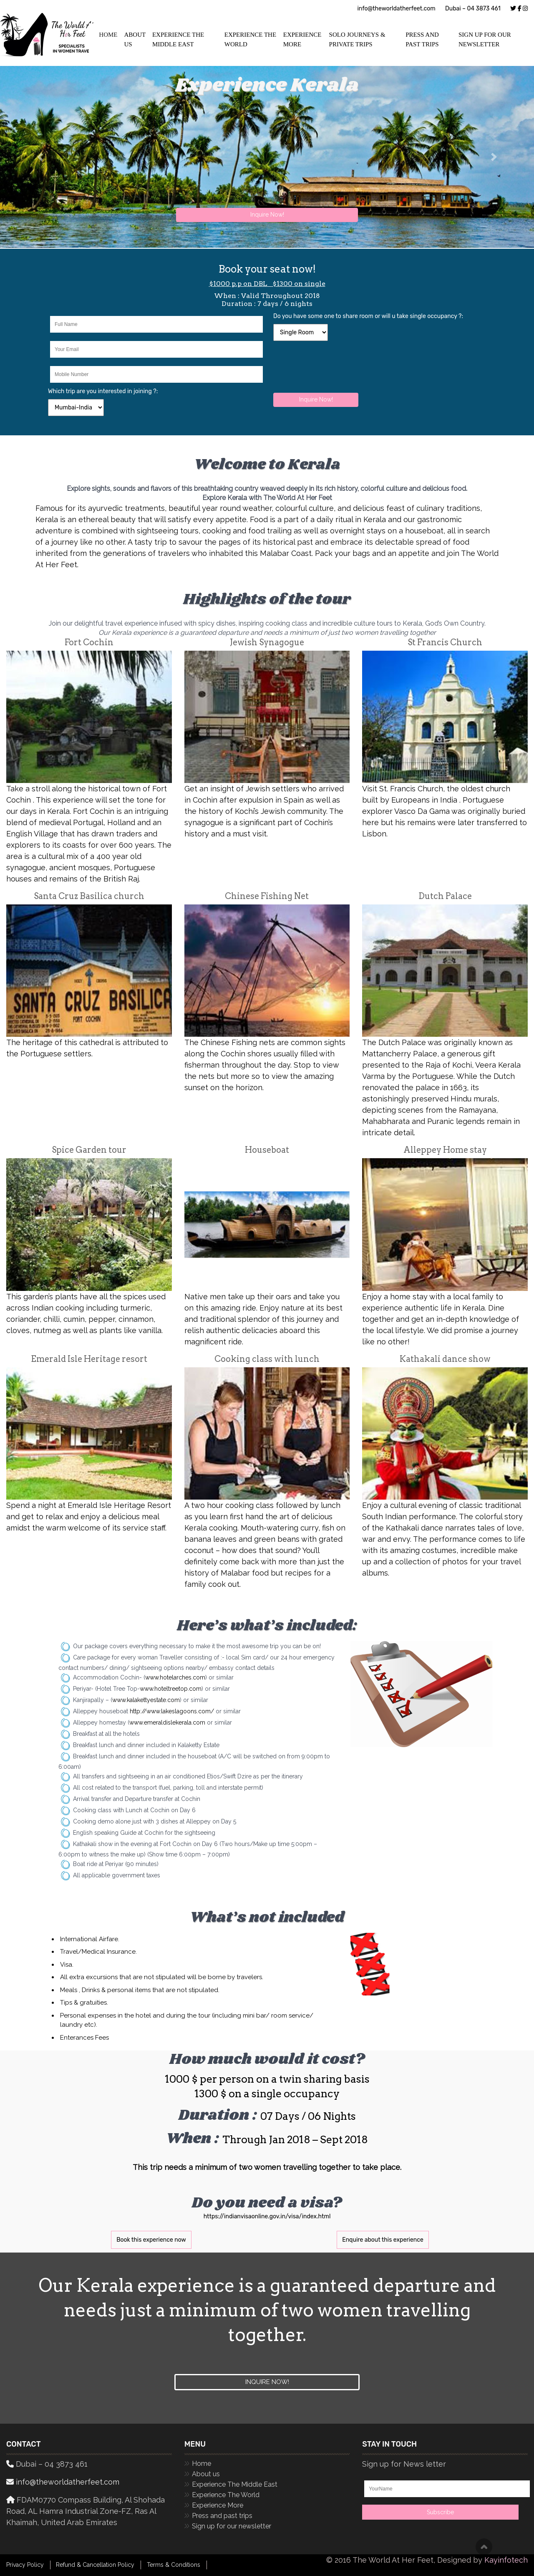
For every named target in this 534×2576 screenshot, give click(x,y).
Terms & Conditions (173, 2564)
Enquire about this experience (382, 2239)
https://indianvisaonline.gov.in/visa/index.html (267, 2216)
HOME (108, 34)
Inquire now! (267, 2382)
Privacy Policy (25, 2564)
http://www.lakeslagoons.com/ (172, 1711)
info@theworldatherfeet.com (396, 8)
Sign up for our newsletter (484, 39)
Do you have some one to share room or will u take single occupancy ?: (368, 316)
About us (206, 2474)
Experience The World (250, 39)
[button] (494, 157)
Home (201, 2463)
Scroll (484, 2546)
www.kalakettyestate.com (146, 1700)
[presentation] (336, 365)
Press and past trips (422, 39)
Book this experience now (151, 2239)
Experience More (302, 39)
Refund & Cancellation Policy (95, 2564)
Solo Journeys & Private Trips (357, 39)
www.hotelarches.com (175, 1677)
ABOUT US (135, 39)
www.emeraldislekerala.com (167, 1722)
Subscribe (440, 2512)
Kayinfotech (506, 2560)
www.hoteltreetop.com (171, 1688)
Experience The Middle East (178, 39)
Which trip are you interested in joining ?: (103, 391)
